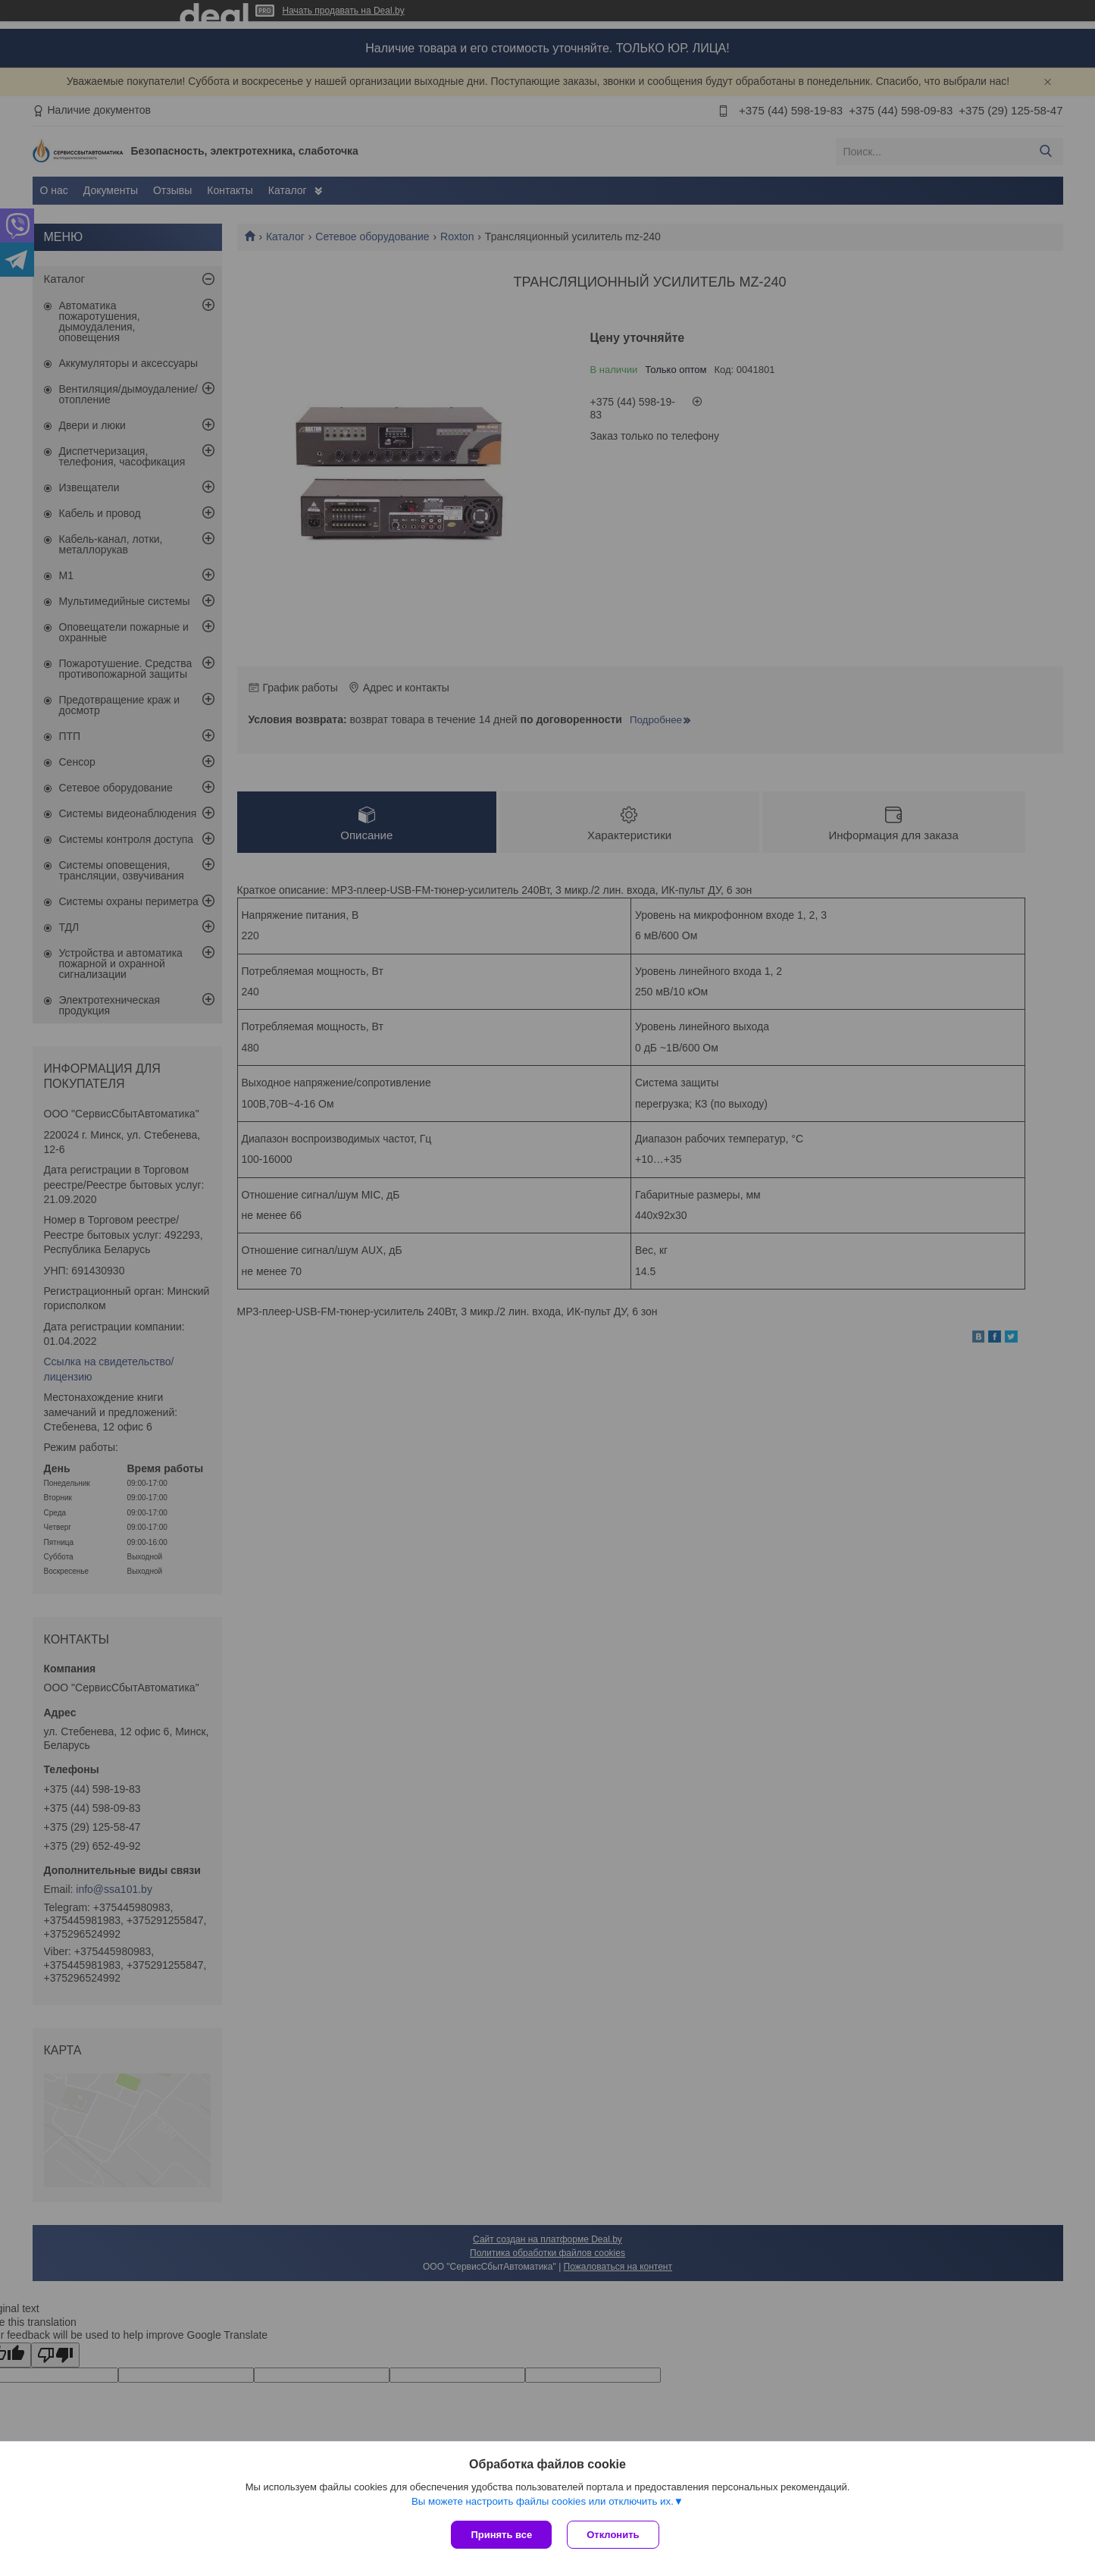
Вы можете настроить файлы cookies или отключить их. (542, 2501)
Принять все (501, 2534)
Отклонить (613, 2534)
